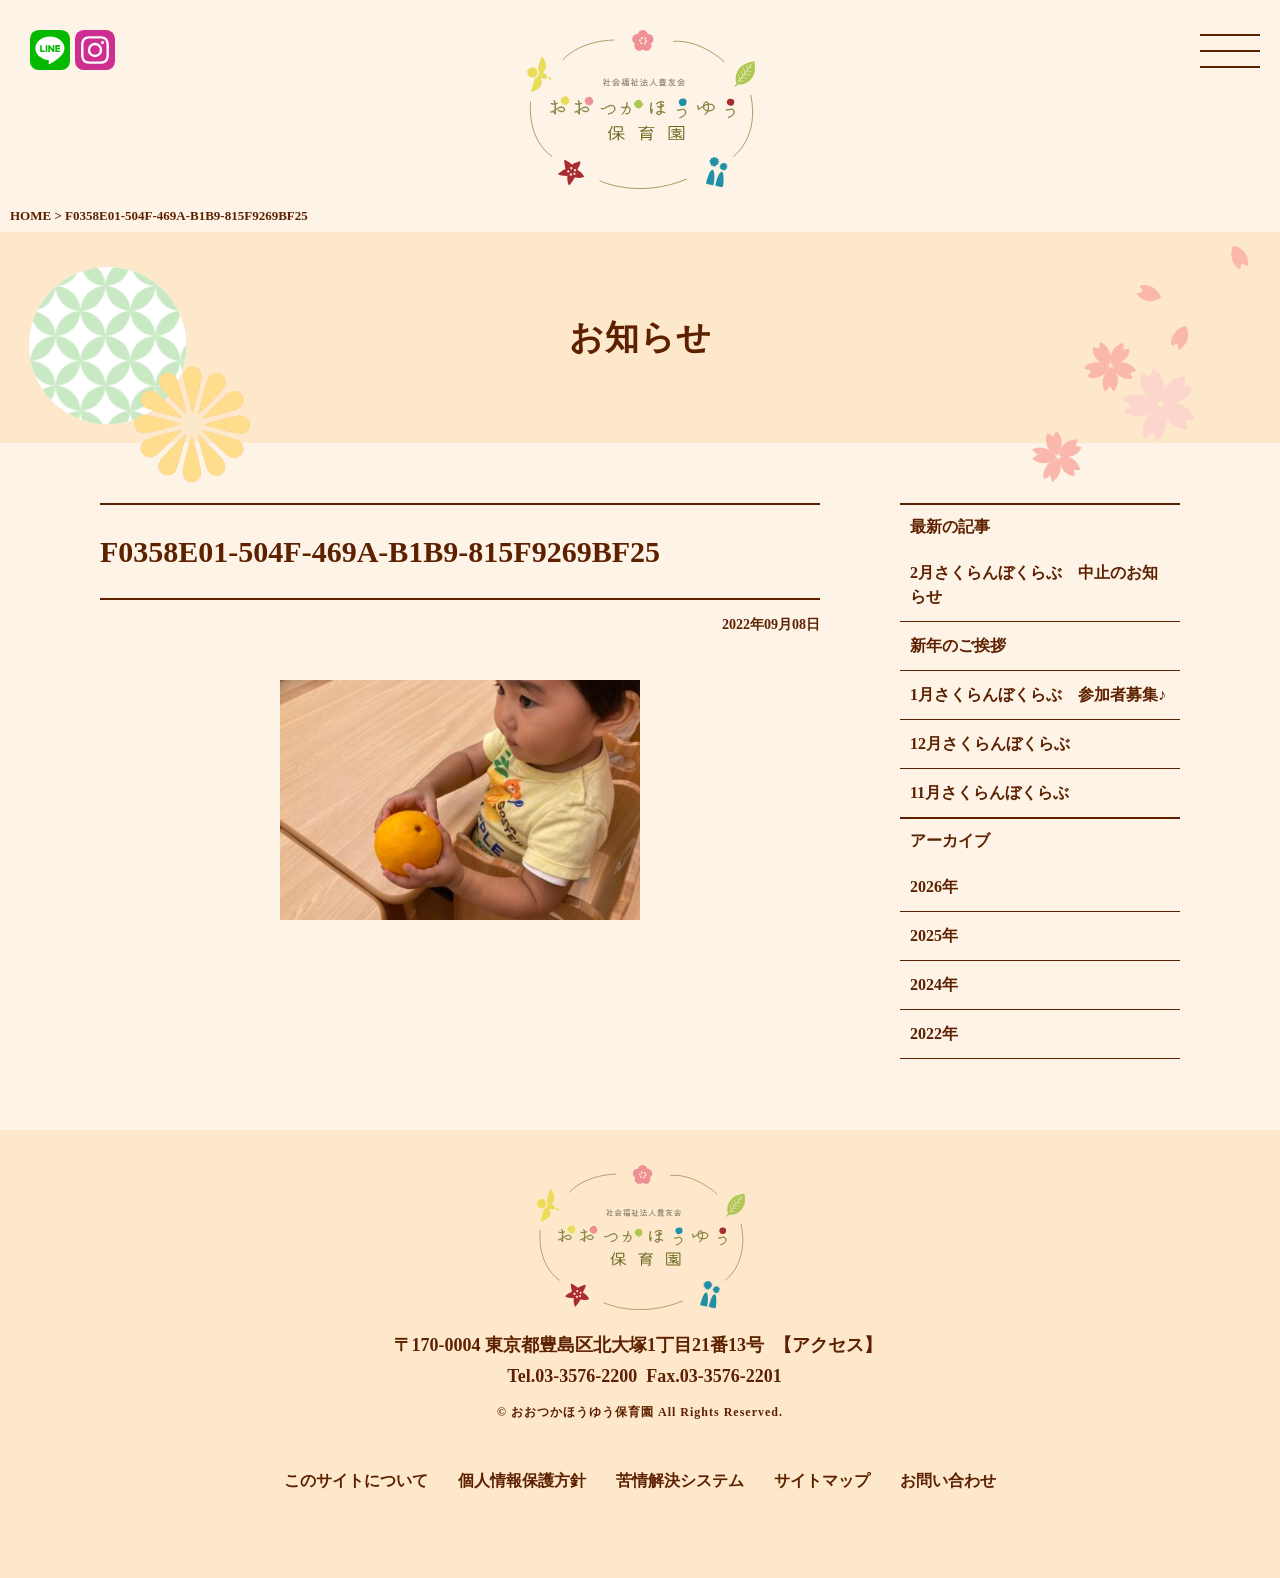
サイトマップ (822, 1480)
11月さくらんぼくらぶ (989, 792)
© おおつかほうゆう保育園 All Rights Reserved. (640, 1412)
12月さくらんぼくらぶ (990, 743)
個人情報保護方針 (522, 1480)
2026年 (934, 886)
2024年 (934, 984)
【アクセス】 (828, 1345)
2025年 (934, 935)
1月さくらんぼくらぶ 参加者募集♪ (1038, 694)
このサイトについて (356, 1480)
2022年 (934, 1033)
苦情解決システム (680, 1480)
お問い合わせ (948, 1480)
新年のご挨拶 (958, 645)
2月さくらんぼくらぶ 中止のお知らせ (1034, 584)
